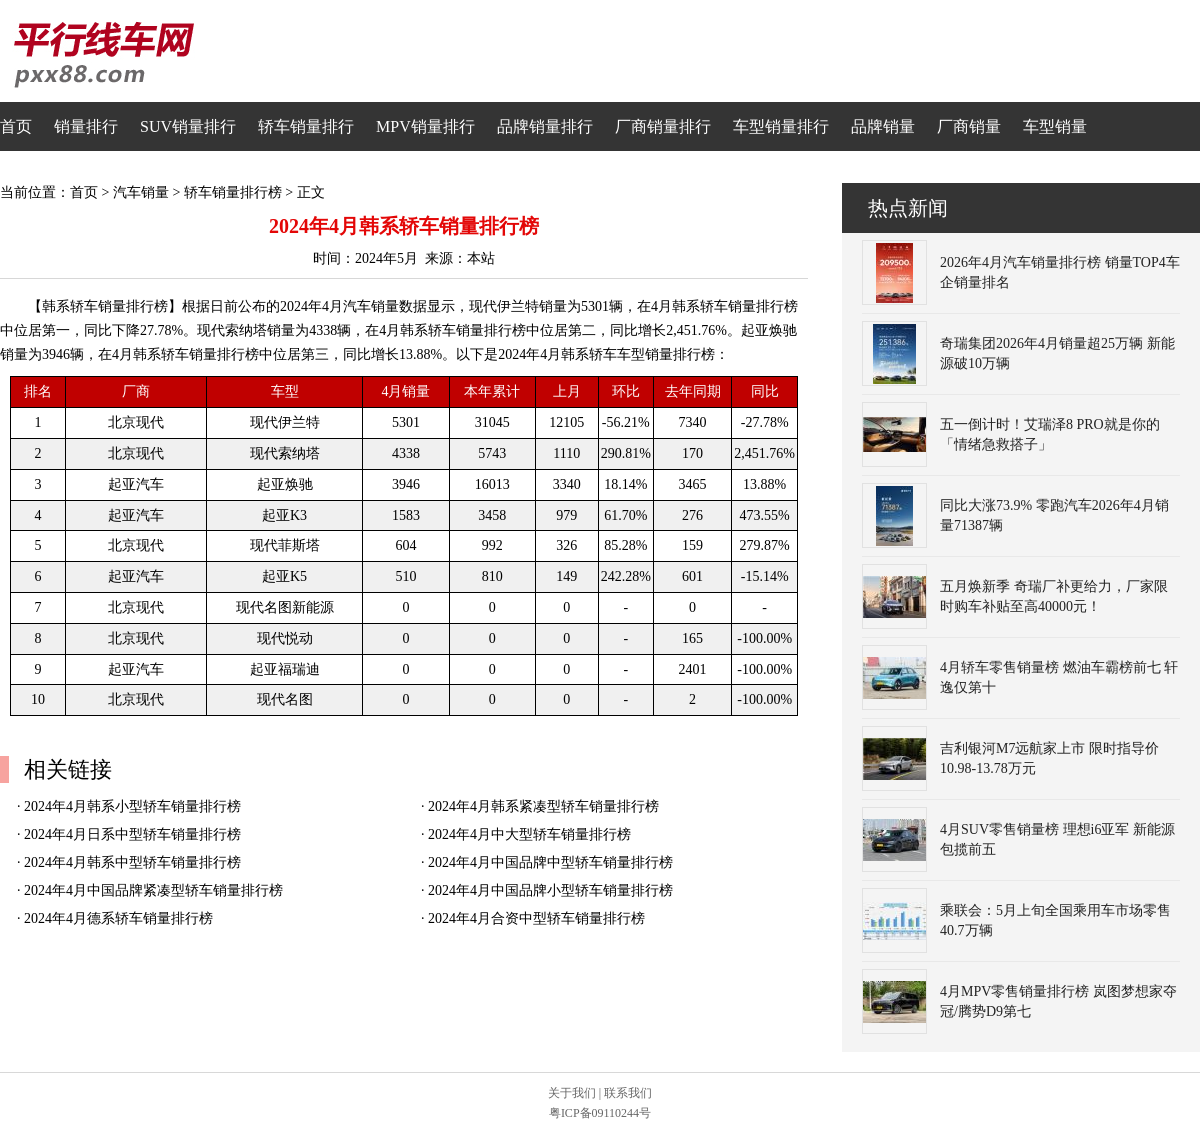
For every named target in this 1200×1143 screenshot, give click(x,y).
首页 (16, 126)
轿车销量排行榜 (233, 192)
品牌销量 (883, 126)
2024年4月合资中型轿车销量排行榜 (536, 918)
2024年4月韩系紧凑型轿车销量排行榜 (543, 806)
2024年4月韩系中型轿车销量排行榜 (132, 862)
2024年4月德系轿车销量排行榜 (118, 918)
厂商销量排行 (663, 126)
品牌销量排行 (545, 126)
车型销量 (1055, 126)
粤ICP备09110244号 (600, 1113)
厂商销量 (969, 126)
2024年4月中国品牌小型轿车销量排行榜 (550, 890)
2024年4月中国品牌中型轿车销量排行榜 (550, 862)
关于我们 (572, 1093)
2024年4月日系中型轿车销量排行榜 (132, 834)
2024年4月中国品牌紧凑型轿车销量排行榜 (153, 890)
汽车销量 (141, 192)
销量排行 (86, 126)
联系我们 (628, 1093)
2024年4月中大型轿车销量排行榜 (529, 834)
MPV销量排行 (425, 126)
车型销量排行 (781, 126)
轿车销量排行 (306, 126)
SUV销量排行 (188, 126)
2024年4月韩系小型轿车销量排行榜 (132, 806)
